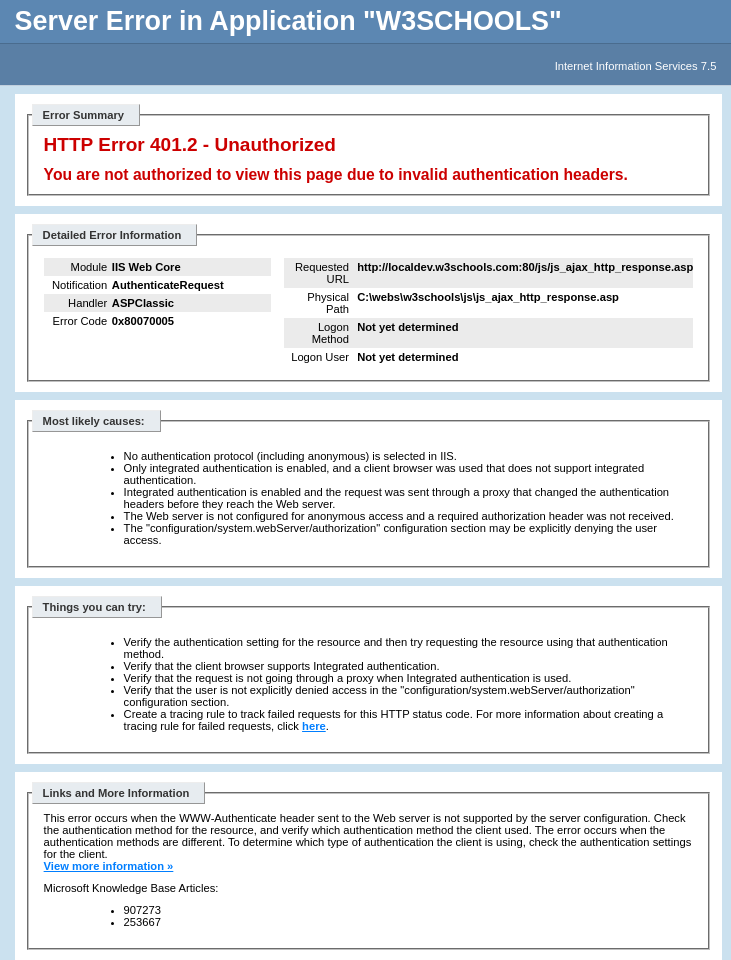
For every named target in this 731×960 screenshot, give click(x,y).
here (314, 726)
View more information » (109, 866)
